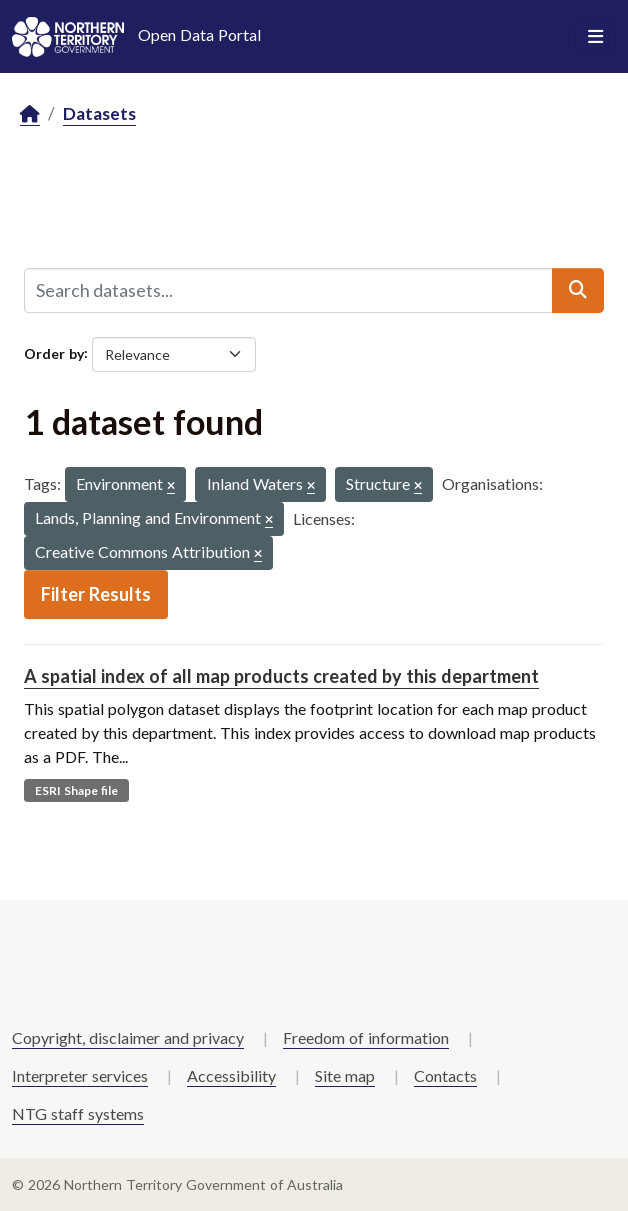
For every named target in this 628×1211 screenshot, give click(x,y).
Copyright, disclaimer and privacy (128, 1037)
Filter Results (96, 594)
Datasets (99, 113)
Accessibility (231, 1075)
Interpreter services (80, 1075)
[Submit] (578, 290)
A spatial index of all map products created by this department (281, 676)
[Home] (30, 114)
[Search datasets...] (288, 290)
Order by (54, 352)
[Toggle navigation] (595, 37)
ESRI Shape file (76, 790)
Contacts (445, 1075)
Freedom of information (366, 1037)
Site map (345, 1075)
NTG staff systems (78, 1113)
